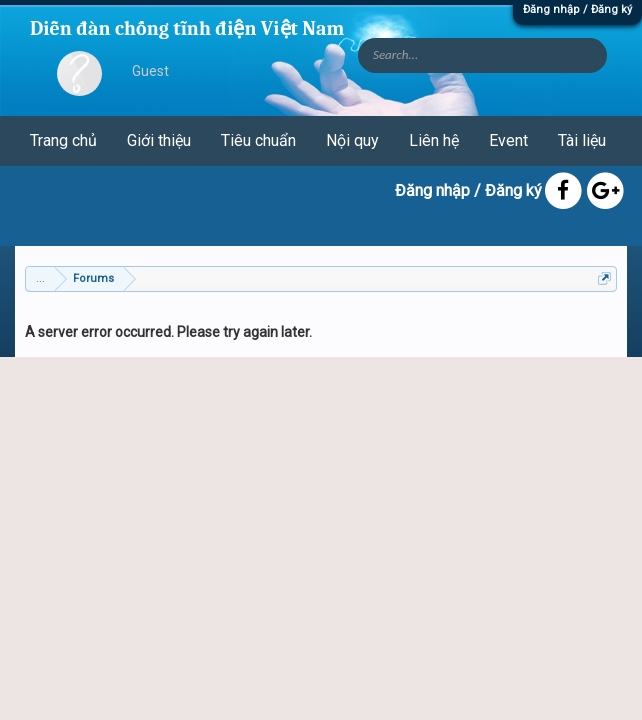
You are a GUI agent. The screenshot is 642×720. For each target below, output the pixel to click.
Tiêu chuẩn (258, 140)
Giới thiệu (159, 140)
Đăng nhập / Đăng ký (577, 9)
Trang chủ (63, 140)
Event (508, 140)
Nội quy (352, 140)
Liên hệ (434, 140)
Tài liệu (582, 140)
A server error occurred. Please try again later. (168, 332)
